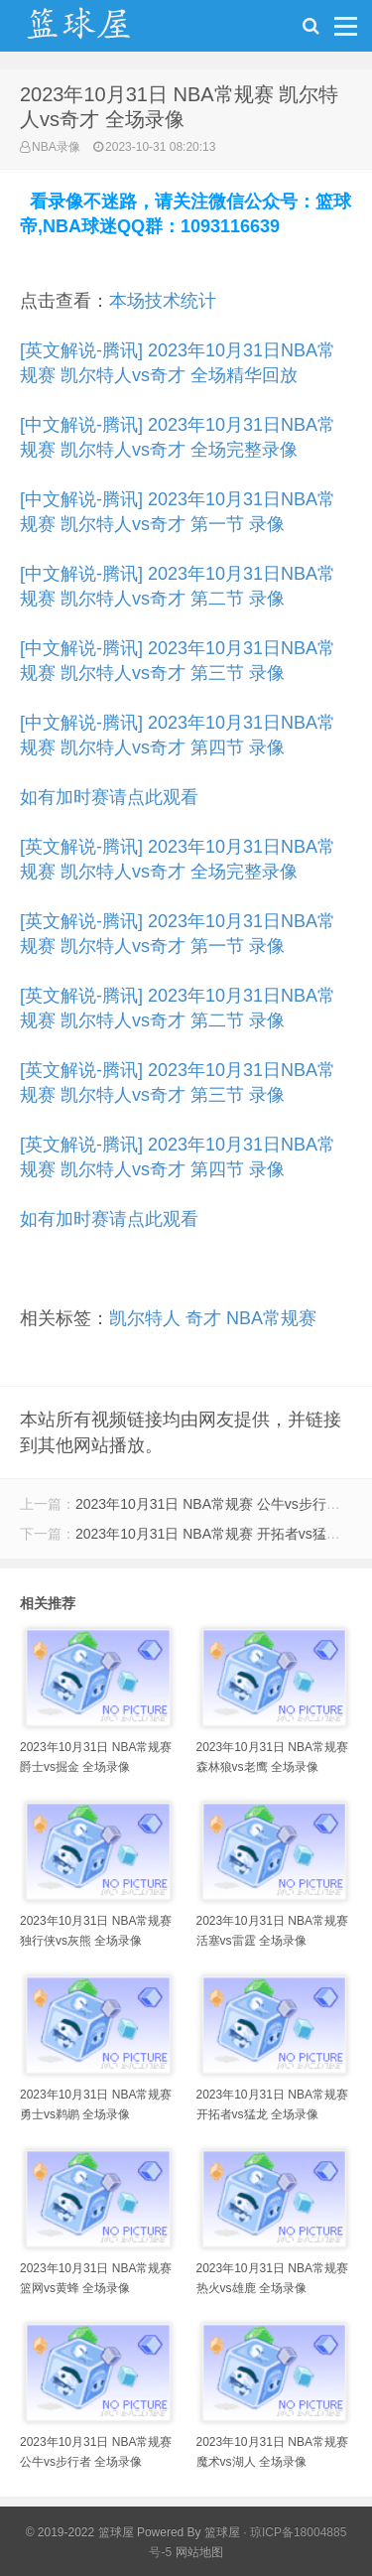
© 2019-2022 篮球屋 (80, 2532)
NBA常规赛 (271, 1318)
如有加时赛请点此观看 (109, 797)
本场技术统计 (162, 301)
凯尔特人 (145, 1318)
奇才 (203, 1318)
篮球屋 (222, 2532)
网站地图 (199, 2552)
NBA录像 (56, 147)
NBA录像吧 (99, 31)
